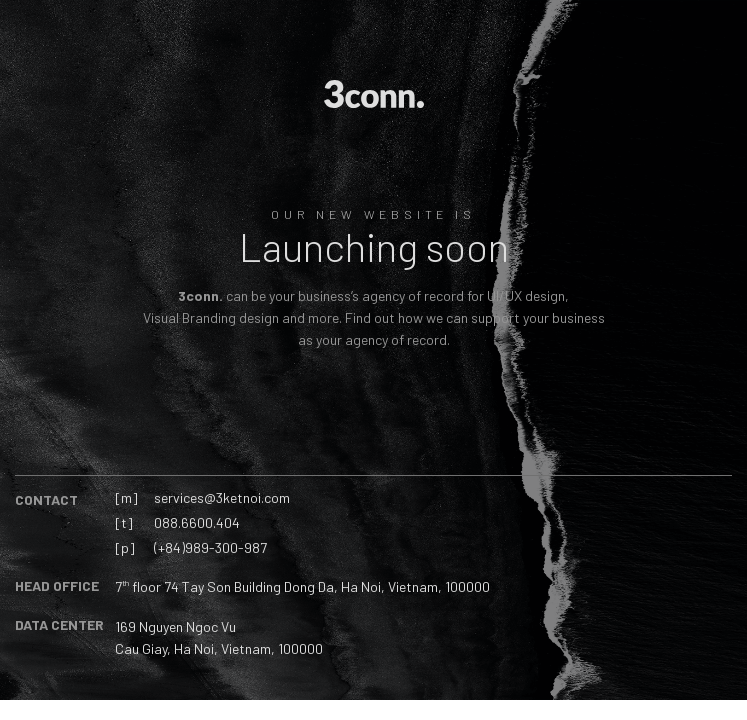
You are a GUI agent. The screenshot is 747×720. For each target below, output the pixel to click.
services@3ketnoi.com (222, 497)
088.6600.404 (197, 522)
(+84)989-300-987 (210, 547)
